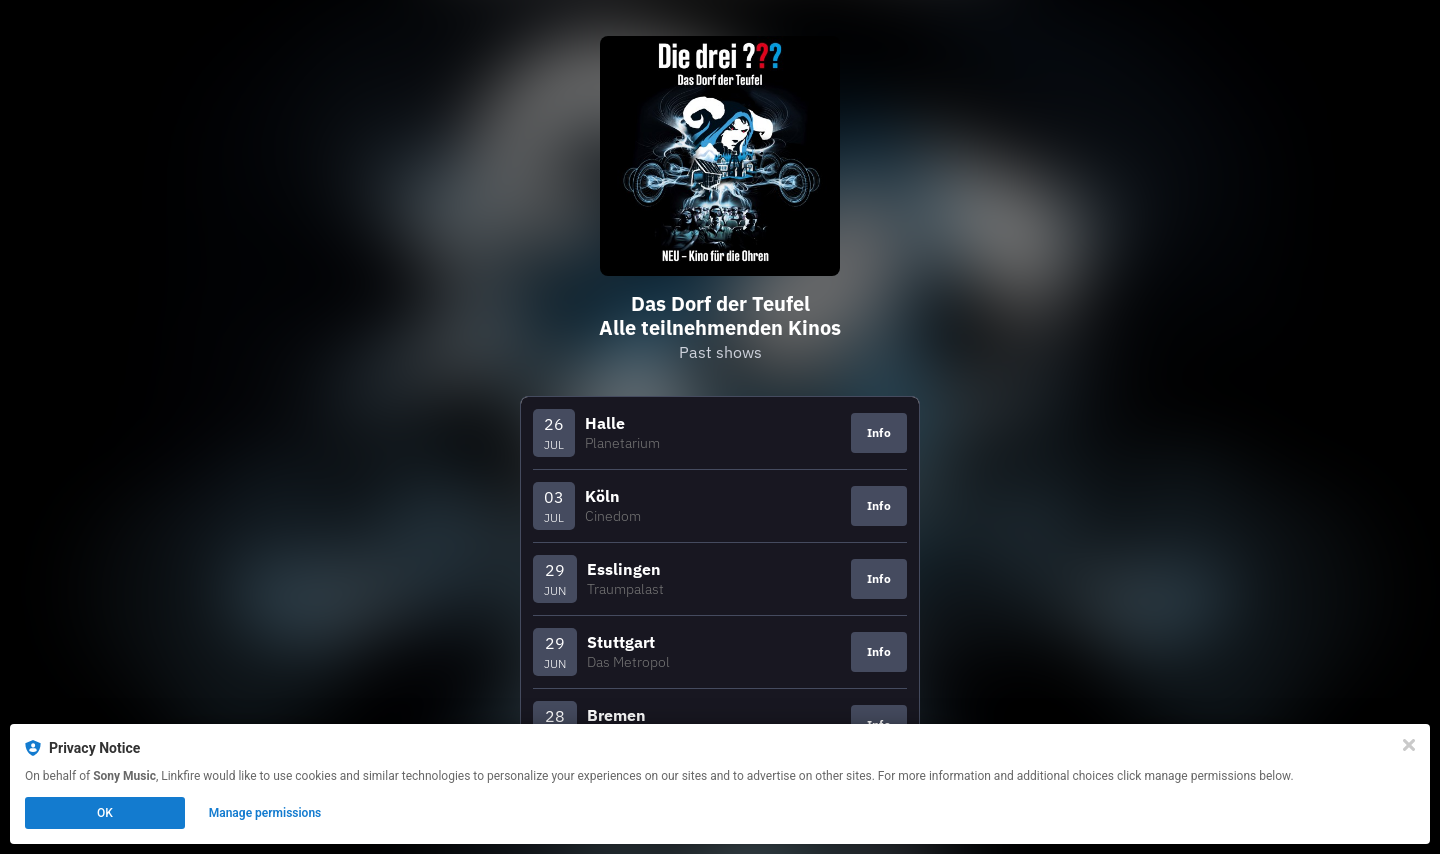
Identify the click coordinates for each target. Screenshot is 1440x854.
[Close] (1409, 745)
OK (105, 813)
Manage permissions (265, 813)
